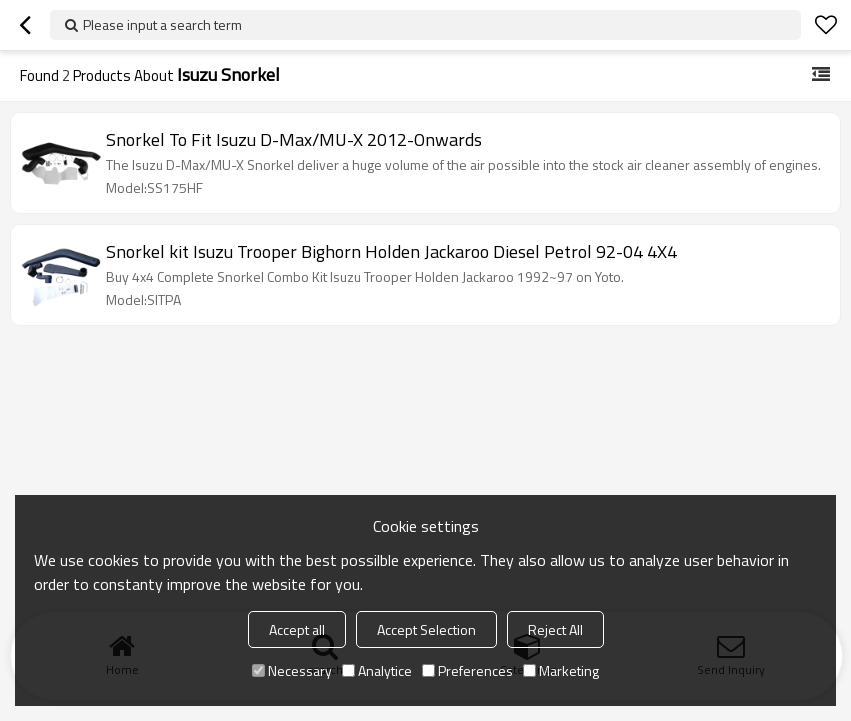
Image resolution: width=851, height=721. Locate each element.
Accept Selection (426, 629)
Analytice (377, 670)
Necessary (292, 670)
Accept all (297, 629)
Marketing (561, 670)
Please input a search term (162, 24)
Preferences (467, 670)
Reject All (555, 629)
